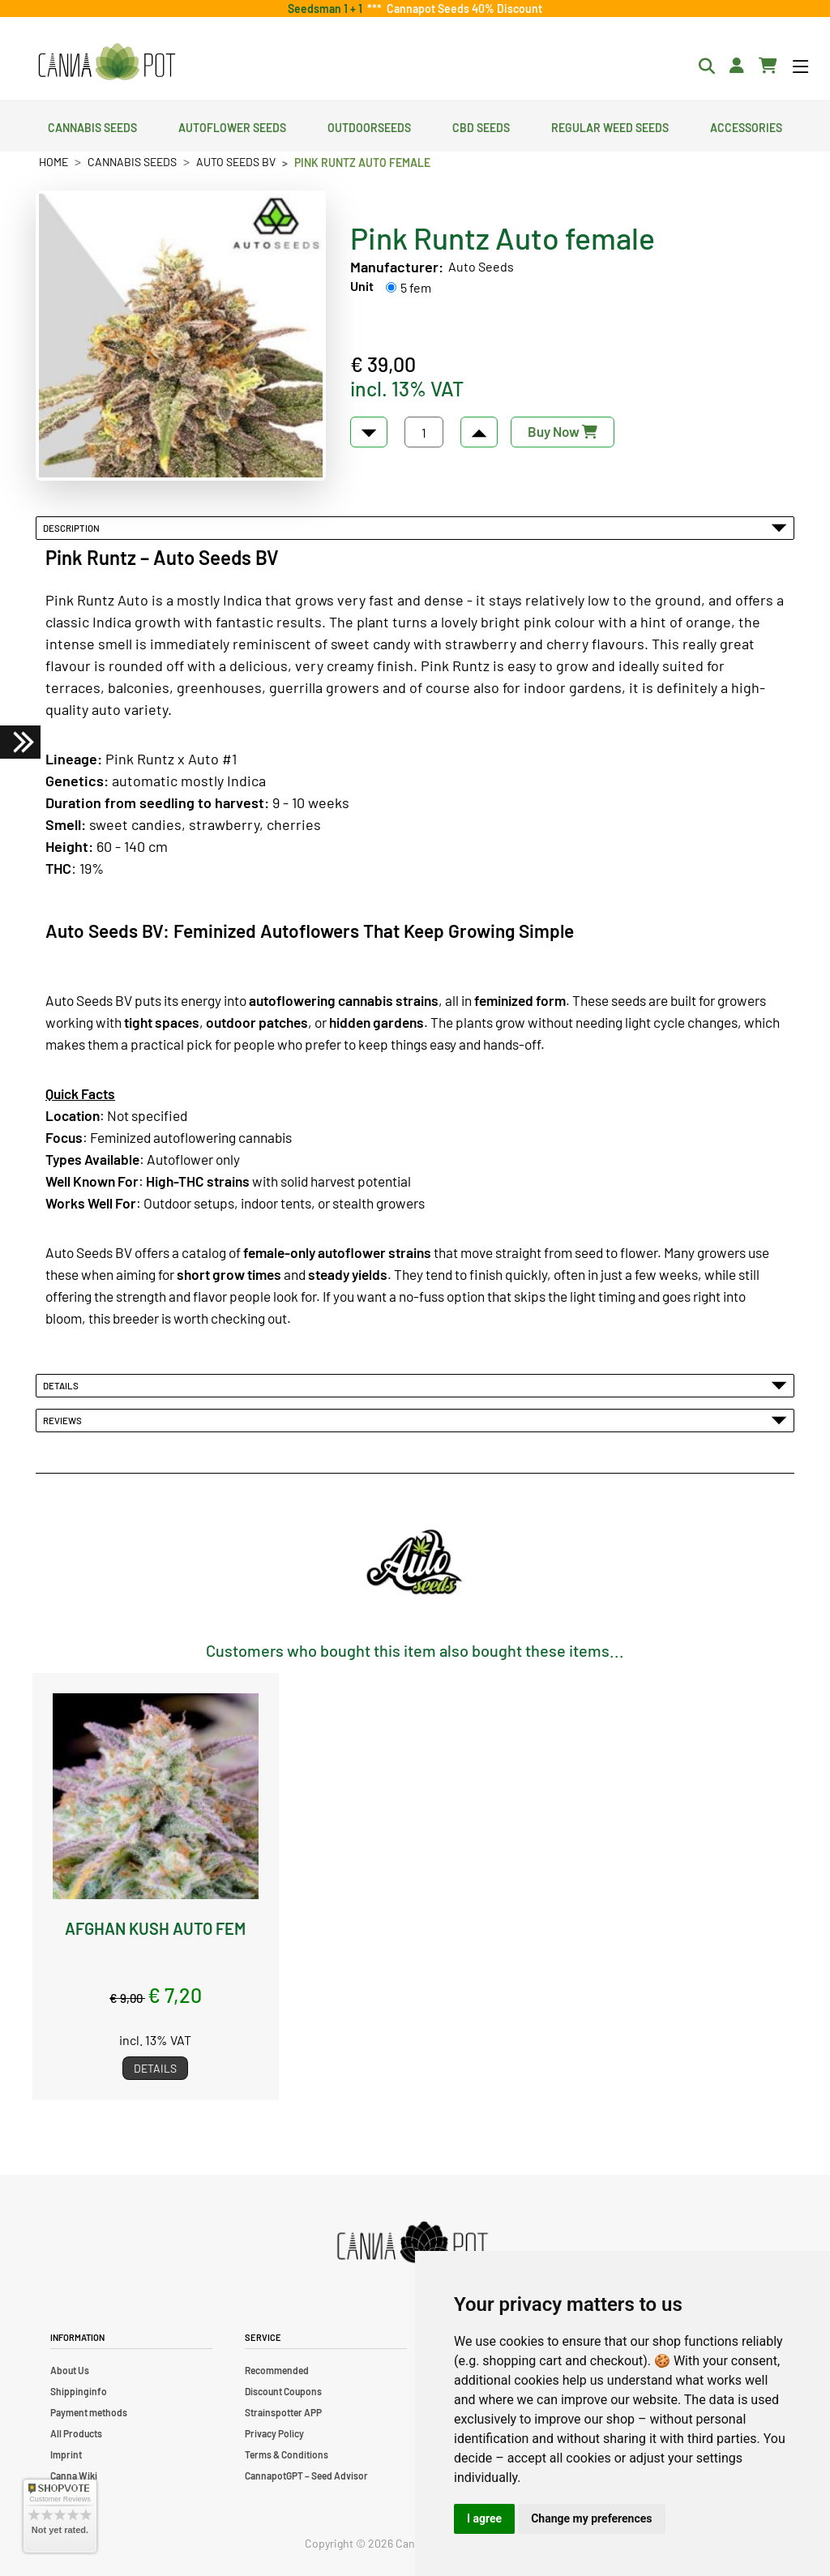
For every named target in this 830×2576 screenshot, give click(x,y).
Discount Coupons (283, 2391)
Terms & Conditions (286, 2454)
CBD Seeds (481, 125)
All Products (76, 2433)
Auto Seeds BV (236, 162)
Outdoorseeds (369, 125)
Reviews (415, 1420)
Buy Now (562, 431)
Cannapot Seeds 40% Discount (462, 8)
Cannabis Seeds (92, 125)
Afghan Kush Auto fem (155, 1928)
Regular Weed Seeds (610, 125)
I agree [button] (484, 2518)
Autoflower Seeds (232, 125)
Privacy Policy (274, 2433)
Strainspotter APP (283, 2412)
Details (415, 1385)
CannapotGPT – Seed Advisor (306, 2475)
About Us (69, 2370)
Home (53, 162)
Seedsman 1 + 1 (327, 8)
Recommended (277, 2370)
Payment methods (88, 2412)
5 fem (415, 287)
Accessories (746, 125)
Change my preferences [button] (591, 2518)
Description (415, 527)
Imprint (66, 2454)
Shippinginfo (78, 2391)
